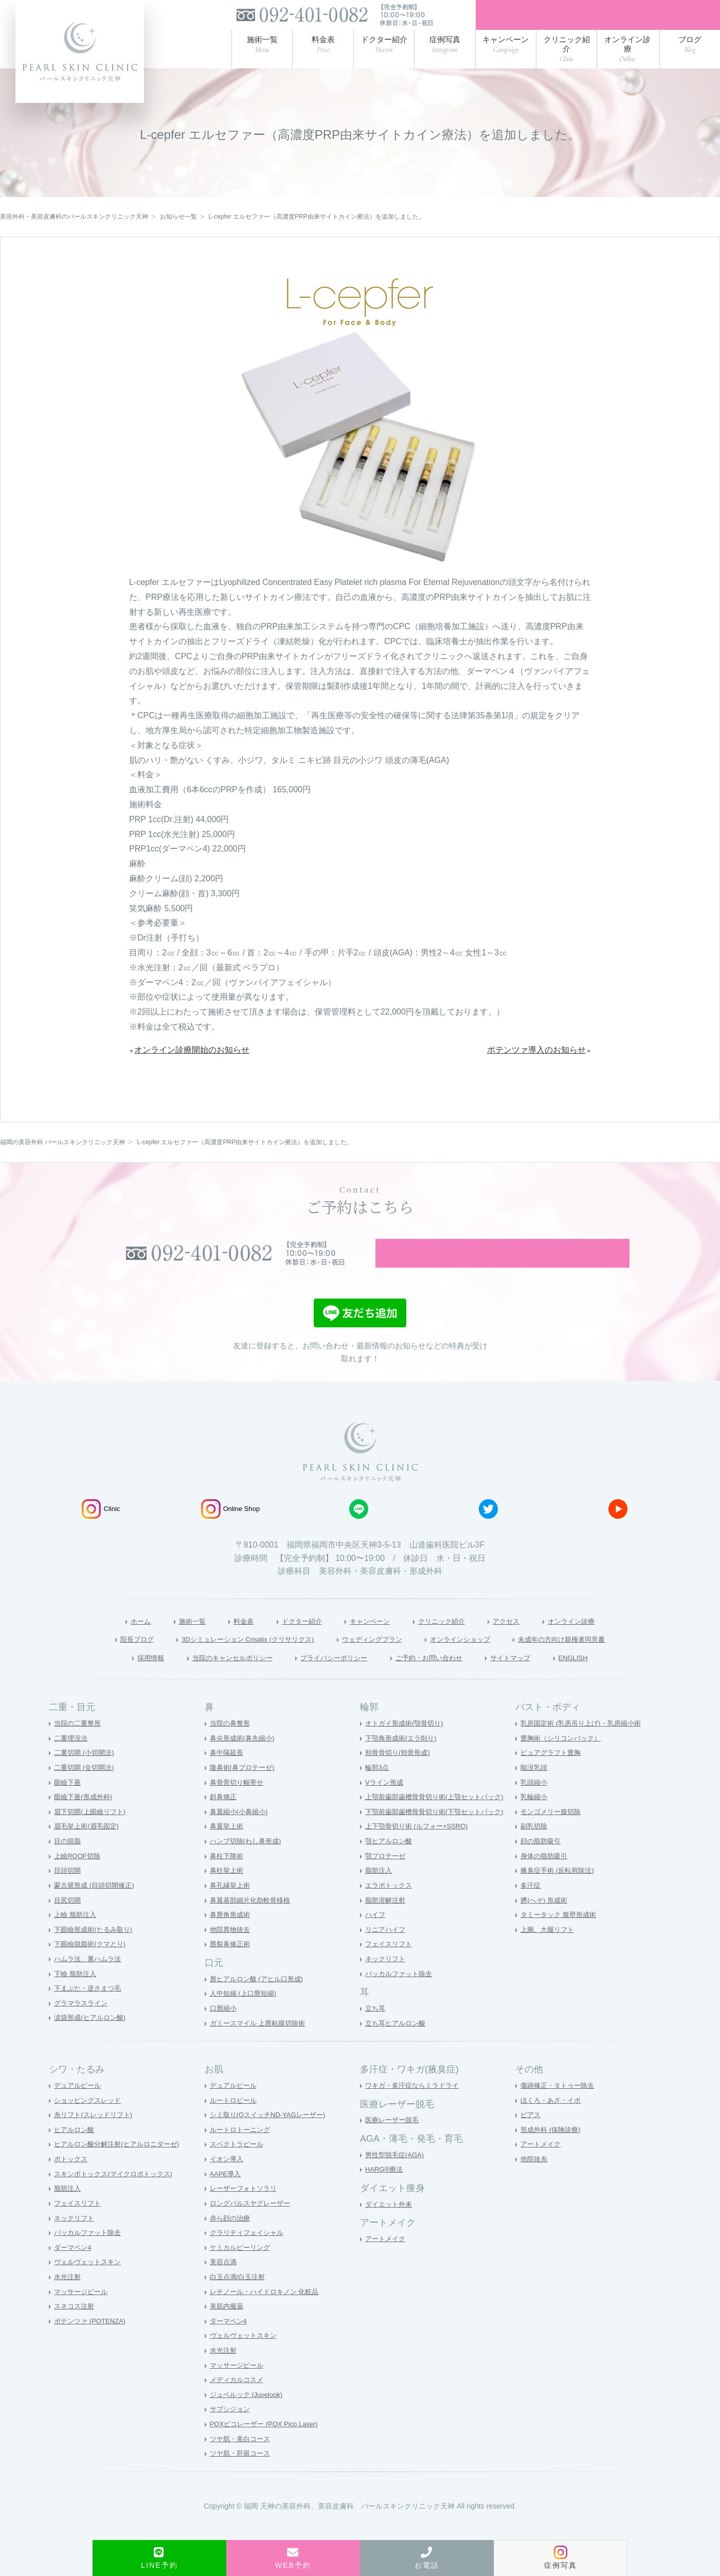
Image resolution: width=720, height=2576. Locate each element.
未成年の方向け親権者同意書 (594, 1658)
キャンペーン (368, 1639)
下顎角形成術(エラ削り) (403, 1758)
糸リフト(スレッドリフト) (96, 2135)
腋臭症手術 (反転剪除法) (559, 1891)
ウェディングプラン (374, 1658)
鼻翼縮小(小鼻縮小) (241, 1832)
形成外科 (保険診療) (552, 2150)
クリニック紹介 (450, 1639)
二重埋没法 (72, 1758)
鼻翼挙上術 (228, 1847)
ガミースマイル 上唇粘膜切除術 (261, 2043)
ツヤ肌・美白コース (242, 2459)
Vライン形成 (385, 1803)
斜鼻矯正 (224, 1818)
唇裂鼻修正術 (231, 1965)
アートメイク (386, 2259)
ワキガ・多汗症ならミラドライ (415, 2106)
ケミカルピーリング (242, 2268)
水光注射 (68, 2298)
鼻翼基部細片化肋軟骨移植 (253, 1920)
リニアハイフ (386, 1950)
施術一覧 (169, 1639)
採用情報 (118, 1677)
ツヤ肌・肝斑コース (242, 2474)
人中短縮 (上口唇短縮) (245, 2014)
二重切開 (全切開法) (86, 1788)
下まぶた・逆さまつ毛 (90, 2009)
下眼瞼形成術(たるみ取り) (96, 1950)
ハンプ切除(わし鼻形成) (248, 1862)
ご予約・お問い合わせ (441, 1677)
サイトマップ (535, 1677)
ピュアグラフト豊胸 (552, 1773)
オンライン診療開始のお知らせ (191, 1055)
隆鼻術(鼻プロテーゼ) (244, 1788)
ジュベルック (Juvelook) (249, 2415)
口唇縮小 (224, 2029)
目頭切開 (68, 1891)
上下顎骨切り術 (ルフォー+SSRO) (420, 1847)
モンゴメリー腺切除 (552, 1832)
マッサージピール (83, 2312)
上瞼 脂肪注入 (76, 1935)
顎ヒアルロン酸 (390, 1862)
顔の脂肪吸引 (542, 1862)
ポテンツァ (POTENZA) (92, 2341)
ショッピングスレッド (90, 2121)
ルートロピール (235, 2121)
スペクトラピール (238, 2165)
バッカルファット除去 (401, 1994)
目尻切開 (68, 1920)
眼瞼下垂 (68, 1803)
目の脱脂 (68, 1862)
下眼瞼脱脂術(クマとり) (92, 1965)
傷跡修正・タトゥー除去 (560, 2106)
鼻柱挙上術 (228, 1891)
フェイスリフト (390, 1965)
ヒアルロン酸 (75, 2150)
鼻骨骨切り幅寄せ (238, 1803)
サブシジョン (231, 2430)
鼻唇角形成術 (231, 1935)
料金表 (225, 1639)
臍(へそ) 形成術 (545, 1920)
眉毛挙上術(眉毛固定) (88, 1847)
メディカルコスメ (238, 2400)
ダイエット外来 (390, 2225)
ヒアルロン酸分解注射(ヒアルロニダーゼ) (121, 2165)
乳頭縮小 (534, 1803)
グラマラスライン (83, 2023)
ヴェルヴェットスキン (90, 2283)
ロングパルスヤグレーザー (253, 2224)
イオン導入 (228, 2180)
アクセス (523, 1639)
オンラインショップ (476, 1658)
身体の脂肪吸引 (545, 1876)
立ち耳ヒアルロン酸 (397, 2043)
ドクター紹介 (291, 1639)
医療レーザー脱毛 (394, 2141)
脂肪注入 (379, 1891)
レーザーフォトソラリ (246, 2209)
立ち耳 (376, 2029)
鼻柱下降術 (228, 1876)
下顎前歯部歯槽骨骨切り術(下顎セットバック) (439, 1832)
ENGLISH (605, 1677)
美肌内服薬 (228, 2327)
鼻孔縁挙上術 (231, 1906)
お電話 (427, 2558)
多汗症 (531, 1906)
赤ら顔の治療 (231, 2238)
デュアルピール (79, 2106)
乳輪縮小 (534, 1818)
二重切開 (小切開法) (86, 1773)
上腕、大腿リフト (549, 1950)
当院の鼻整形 (231, 1744)
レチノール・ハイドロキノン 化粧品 (268, 2312)
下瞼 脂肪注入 (76, 1994)
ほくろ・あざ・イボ (552, 2121)
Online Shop (230, 1527)
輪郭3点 (378, 1788)
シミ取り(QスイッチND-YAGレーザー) (272, 2135)
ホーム (112, 1639)
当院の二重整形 (79, 1744)
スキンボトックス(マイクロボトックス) (117, 2194)
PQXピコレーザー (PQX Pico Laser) (268, 2445)
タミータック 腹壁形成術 (561, 1935)
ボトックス (72, 2180)
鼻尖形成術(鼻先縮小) (244, 1758)
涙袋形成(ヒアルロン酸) (92, 2038)
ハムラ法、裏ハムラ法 (90, 1980)
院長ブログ (97, 1658)
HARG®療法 (385, 2190)
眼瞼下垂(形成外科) (85, 1818)
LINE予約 (159, 2558)
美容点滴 (224, 2283)
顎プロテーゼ (386, 1876)
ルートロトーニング (242, 2150)
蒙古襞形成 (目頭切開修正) (97, 1906)
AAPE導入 (226, 2194)
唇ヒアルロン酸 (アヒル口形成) (260, 1999)
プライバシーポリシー (331, 1677)
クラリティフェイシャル (249, 2253)
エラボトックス (390, 1906)
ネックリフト (386, 1980)
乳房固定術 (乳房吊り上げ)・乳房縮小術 (585, 1744)
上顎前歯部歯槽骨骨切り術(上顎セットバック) (439, 1818)
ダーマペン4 (74, 2268)
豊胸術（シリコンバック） (563, 1758)
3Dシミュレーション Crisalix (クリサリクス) (227, 1658)
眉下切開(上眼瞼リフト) (92, 1832)
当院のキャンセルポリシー (212, 1677)
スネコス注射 (75, 2327)
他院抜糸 (534, 2180)
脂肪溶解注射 (386, 1920)
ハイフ (376, 1935)
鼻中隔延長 (228, 1773)
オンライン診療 (596, 1639)
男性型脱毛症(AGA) (396, 2175)
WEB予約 (293, 2558)
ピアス (531, 2135)
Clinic (101, 1527)
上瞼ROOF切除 (78, 1876)
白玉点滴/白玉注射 (239, 2298)
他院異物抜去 (231, 1950)
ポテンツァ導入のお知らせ (536, 1055)
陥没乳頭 (534, 1788)
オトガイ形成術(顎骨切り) (407, 1744)
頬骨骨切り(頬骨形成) (400, 1773)
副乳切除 (534, 1847)
